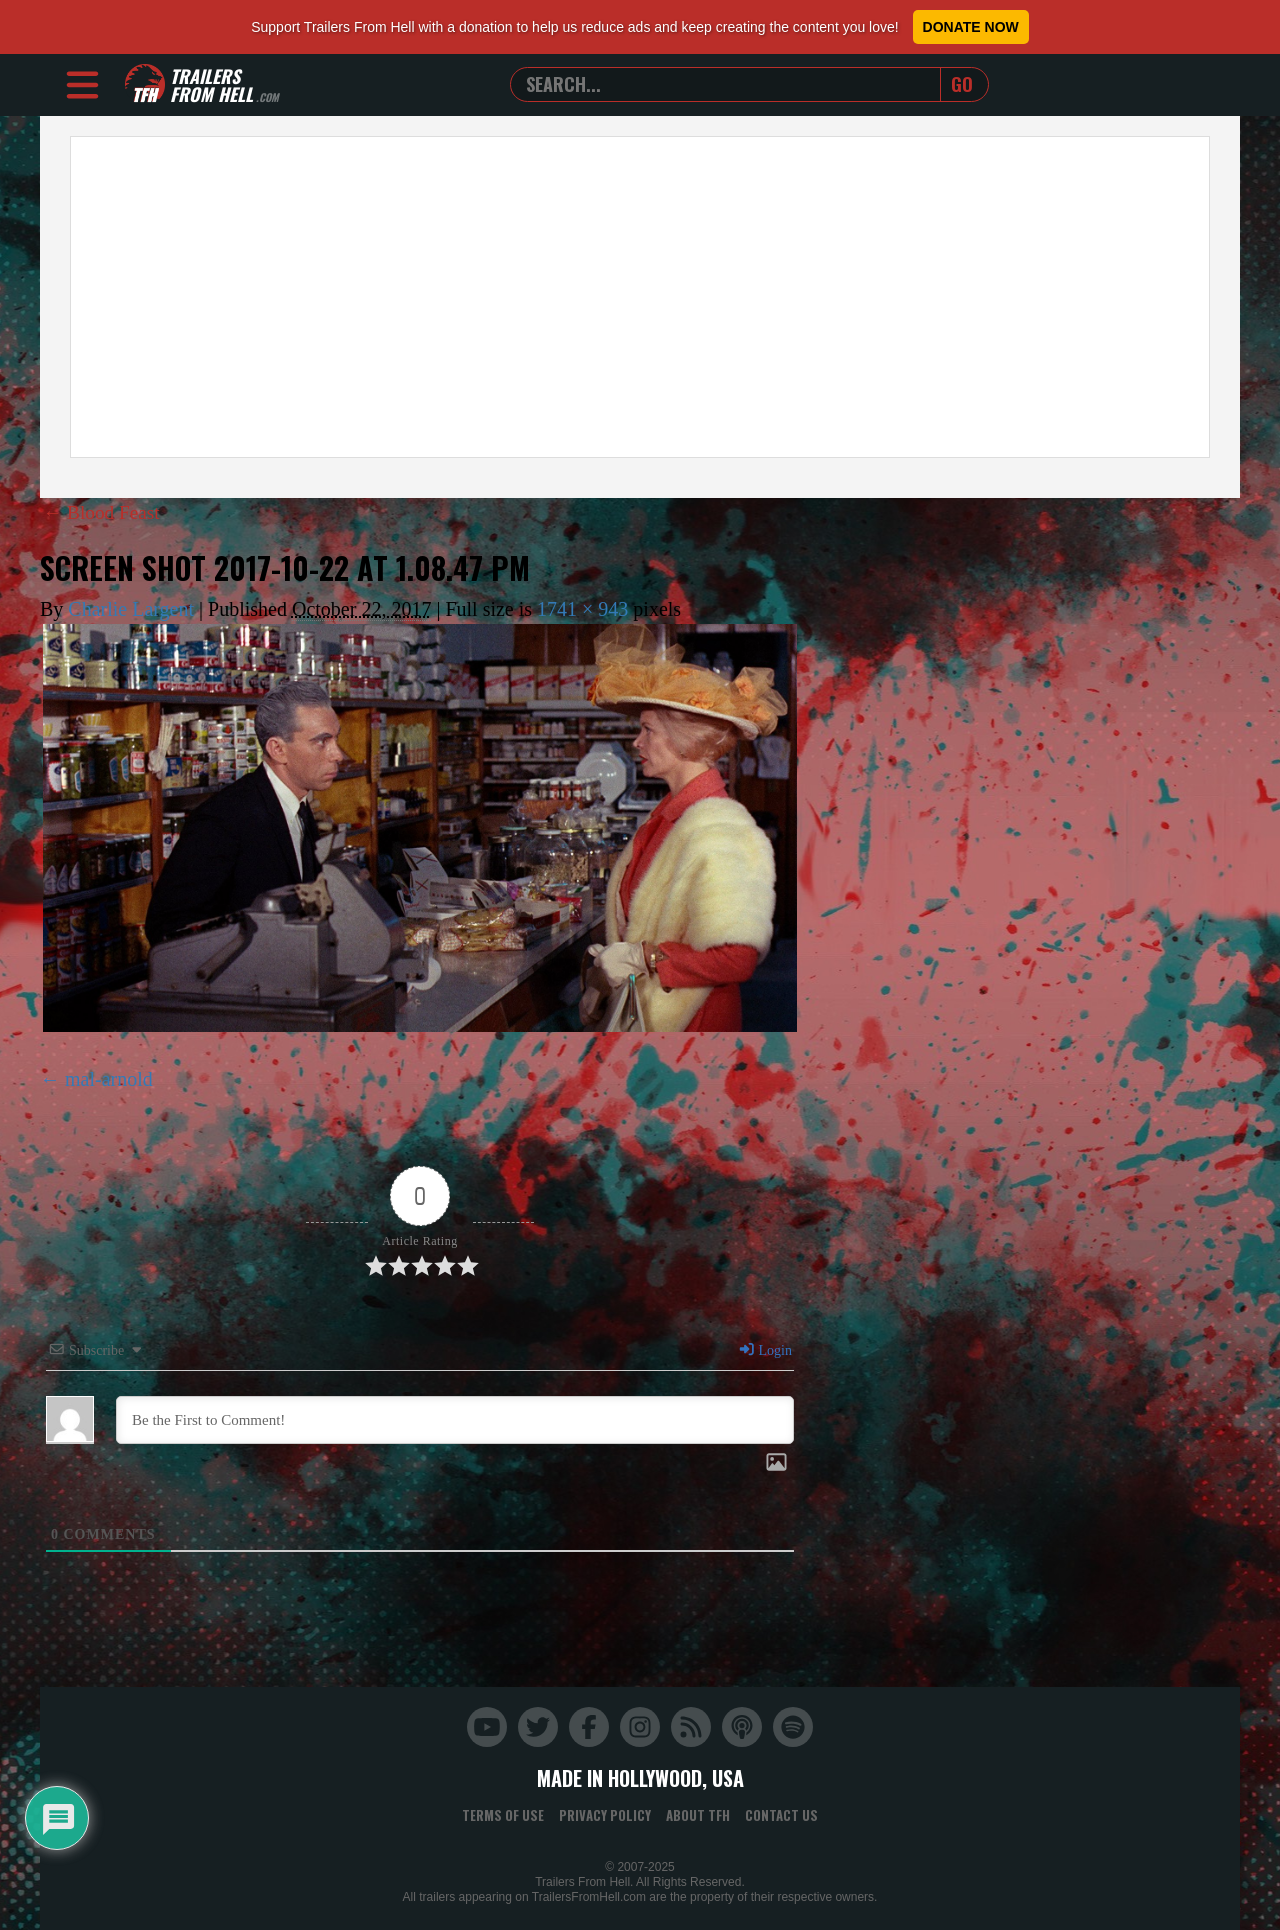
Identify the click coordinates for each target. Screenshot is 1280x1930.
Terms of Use (503, 1815)
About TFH (698, 1815)
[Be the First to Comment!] (455, 1420)
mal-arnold (109, 1079)
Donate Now (971, 27)
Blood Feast (103, 512)
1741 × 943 (582, 609)
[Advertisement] (640, 297)
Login (765, 1350)
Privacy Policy (605, 1815)
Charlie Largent (131, 609)
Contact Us (781, 1815)
